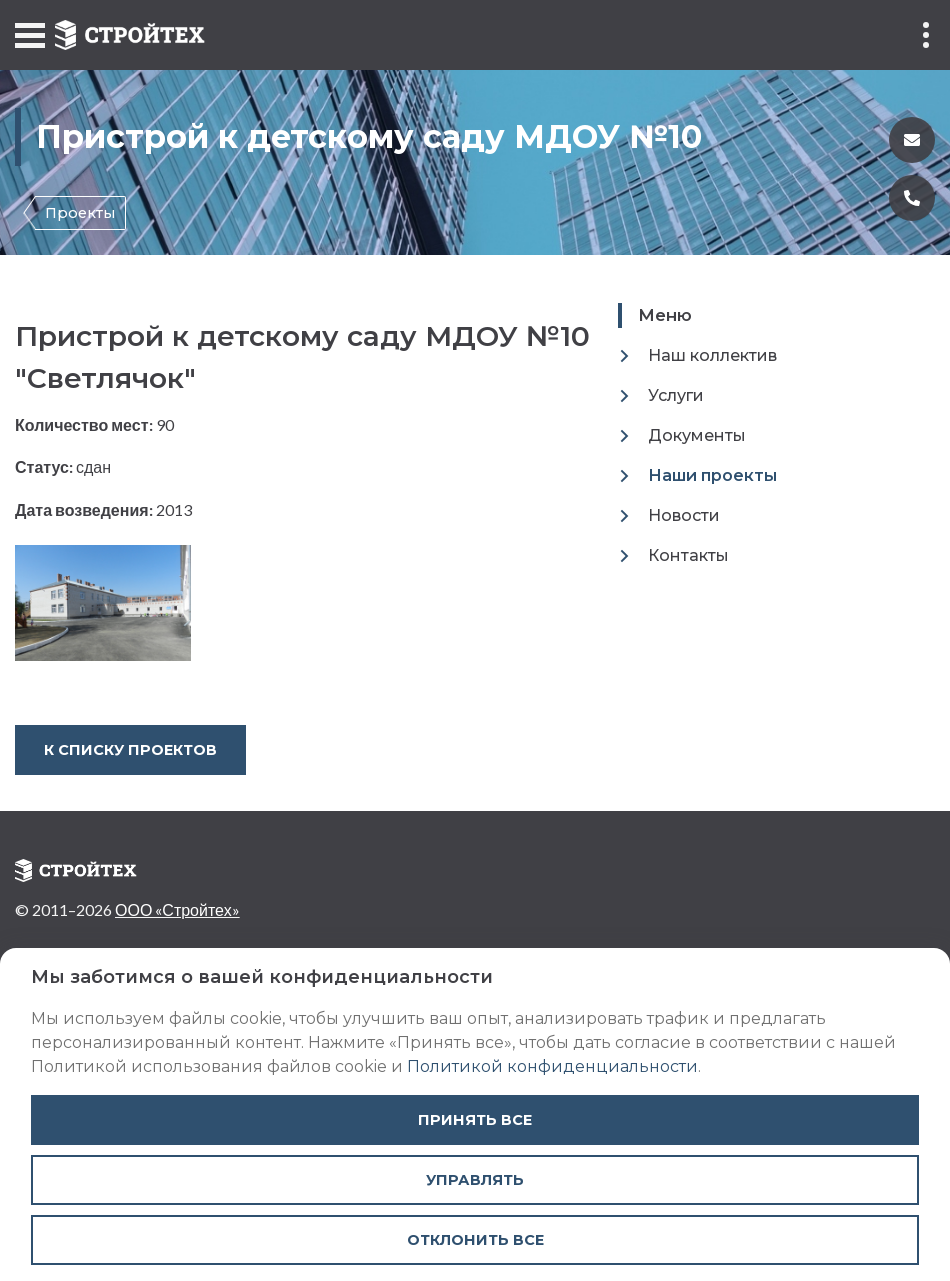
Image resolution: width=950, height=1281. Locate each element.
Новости (684, 515)
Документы (697, 435)
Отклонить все (475, 1240)
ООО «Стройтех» (177, 909)
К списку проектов (130, 750)
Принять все (475, 1120)
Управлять (475, 1180)
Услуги (676, 395)
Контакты (688, 555)
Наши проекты (712, 475)
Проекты (80, 213)
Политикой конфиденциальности (552, 1066)
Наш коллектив (712, 355)
